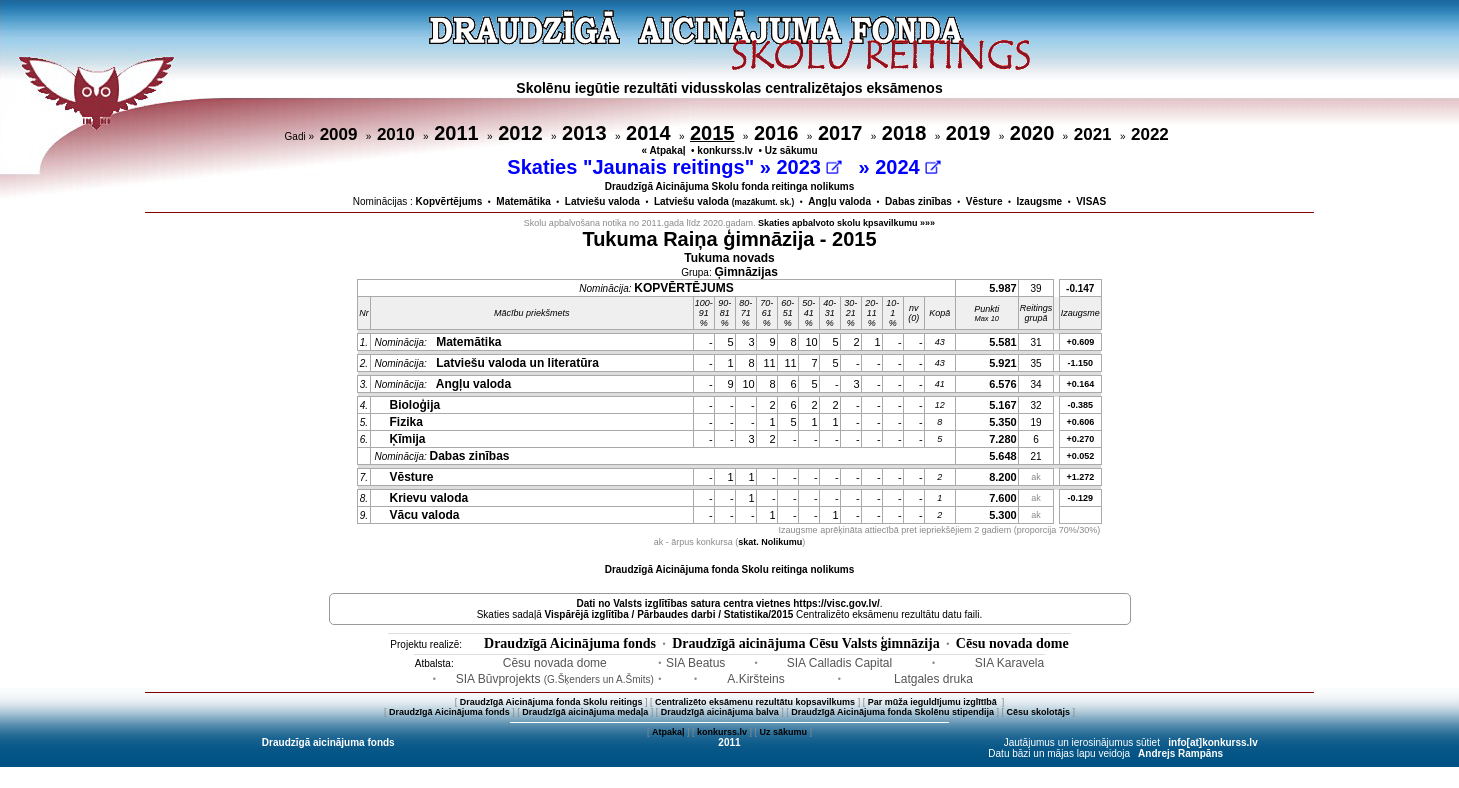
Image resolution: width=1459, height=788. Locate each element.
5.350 (1003, 422)
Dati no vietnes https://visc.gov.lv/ (727, 603)
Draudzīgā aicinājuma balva (720, 712)
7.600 (1003, 498)
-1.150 (1081, 363)
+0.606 (1080, 422)
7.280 (1003, 439)
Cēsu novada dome (1012, 643)
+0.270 (1080, 439)
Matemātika (523, 201)
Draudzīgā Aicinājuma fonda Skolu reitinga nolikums (730, 569)
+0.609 (1080, 342)
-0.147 (1080, 288)
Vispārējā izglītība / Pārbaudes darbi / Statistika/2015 (669, 614)
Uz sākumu (791, 150)
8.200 (1003, 477)
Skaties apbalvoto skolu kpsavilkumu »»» (846, 223)
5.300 (1003, 515)
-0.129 (1081, 498)
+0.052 (1080, 456)
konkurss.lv (725, 150)
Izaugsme (1040, 201)
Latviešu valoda (602, 201)
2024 (907, 167)
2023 (808, 167)
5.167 (1003, 405)
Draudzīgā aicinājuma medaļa (585, 712)
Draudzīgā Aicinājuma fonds (570, 643)
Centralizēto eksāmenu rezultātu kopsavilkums (755, 702)
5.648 (1003, 456)
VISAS (1091, 201)
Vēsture (984, 201)
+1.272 (1080, 477)
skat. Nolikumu (770, 542)
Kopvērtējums (449, 201)
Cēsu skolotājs (1039, 712)
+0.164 (1080, 384)
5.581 (1003, 342)
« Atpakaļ (663, 150)
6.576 (1003, 384)
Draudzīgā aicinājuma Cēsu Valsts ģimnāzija (806, 643)
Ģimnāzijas (746, 272)
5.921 (1003, 363)
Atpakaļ (668, 732)
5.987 (1003, 288)
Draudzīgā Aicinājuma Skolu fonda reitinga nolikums (730, 186)
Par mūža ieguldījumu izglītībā (934, 702)
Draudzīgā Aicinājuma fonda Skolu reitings (551, 702)
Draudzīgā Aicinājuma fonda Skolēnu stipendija (892, 712)
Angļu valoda (839, 201)
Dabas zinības (918, 201)
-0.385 (1081, 405)
